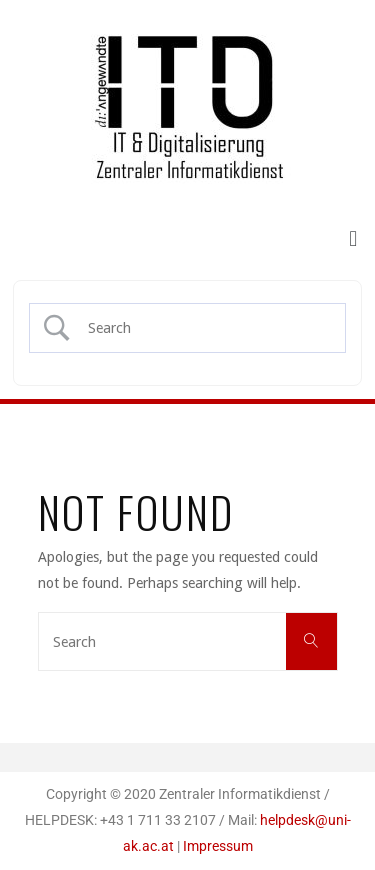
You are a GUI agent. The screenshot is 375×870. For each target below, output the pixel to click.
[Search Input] (204, 328)
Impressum (218, 846)
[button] (353, 238)
